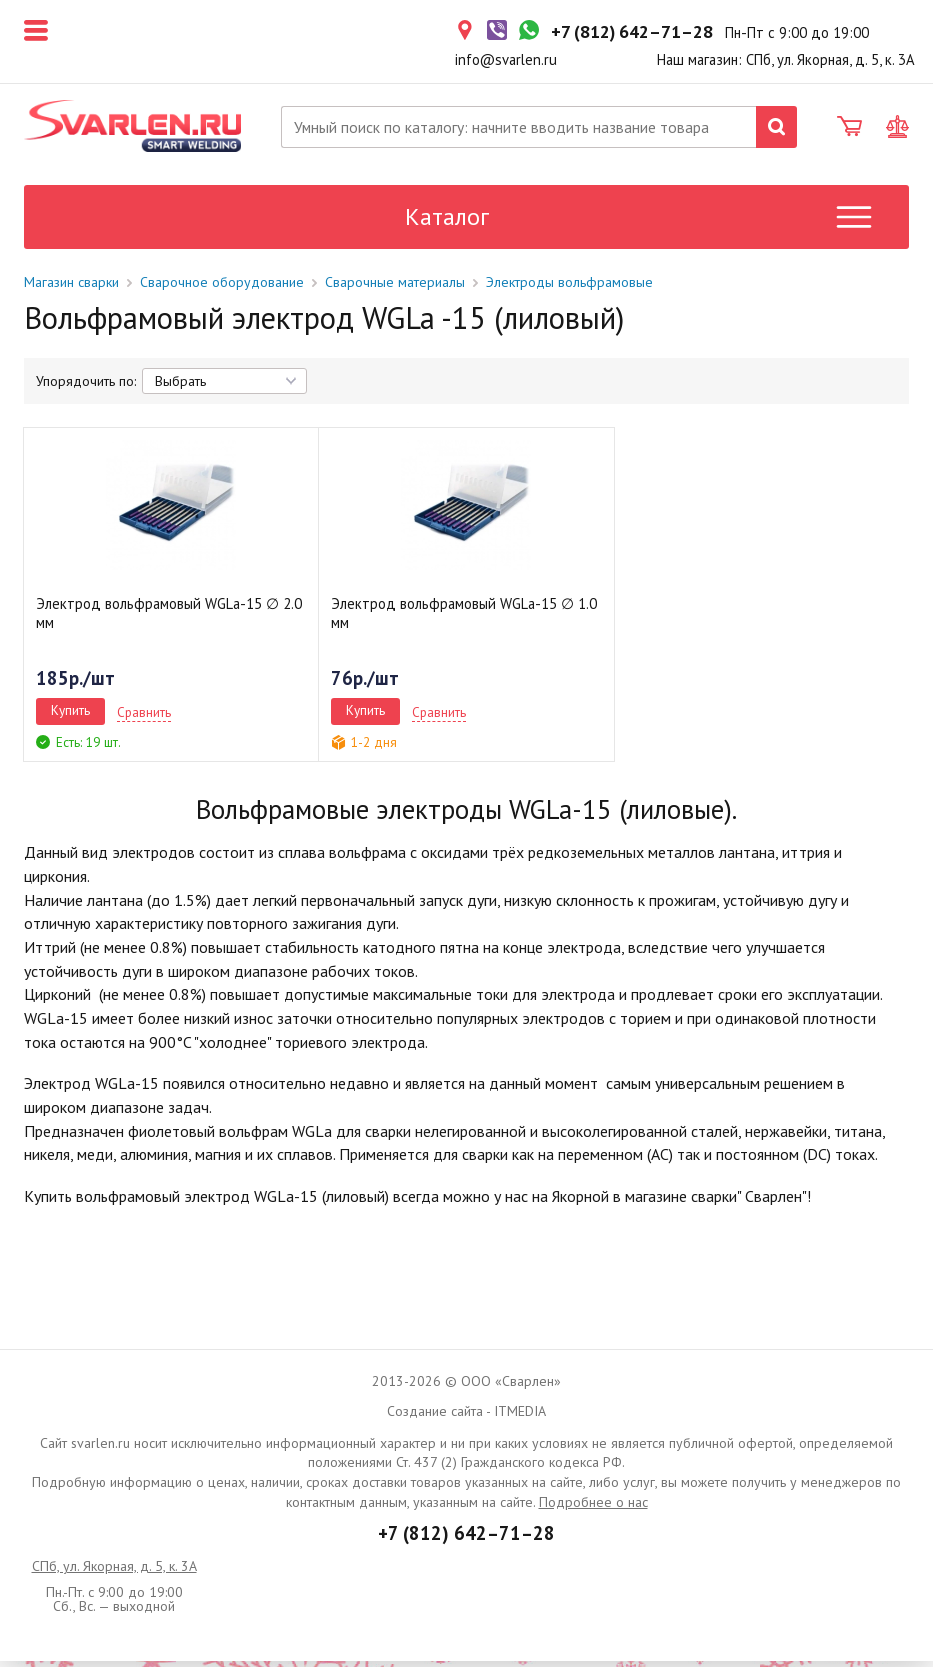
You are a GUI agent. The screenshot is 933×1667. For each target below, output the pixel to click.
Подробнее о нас (593, 1507)
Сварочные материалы (395, 287)
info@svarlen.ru (506, 59)
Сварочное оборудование (222, 287)
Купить (70, 716)
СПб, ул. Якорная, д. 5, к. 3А (114, 1572)
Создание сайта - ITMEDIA (466, 1416)
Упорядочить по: (86, 387)
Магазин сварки (71, 287)
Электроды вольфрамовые (569, 287)
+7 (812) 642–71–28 (466, 1539)
